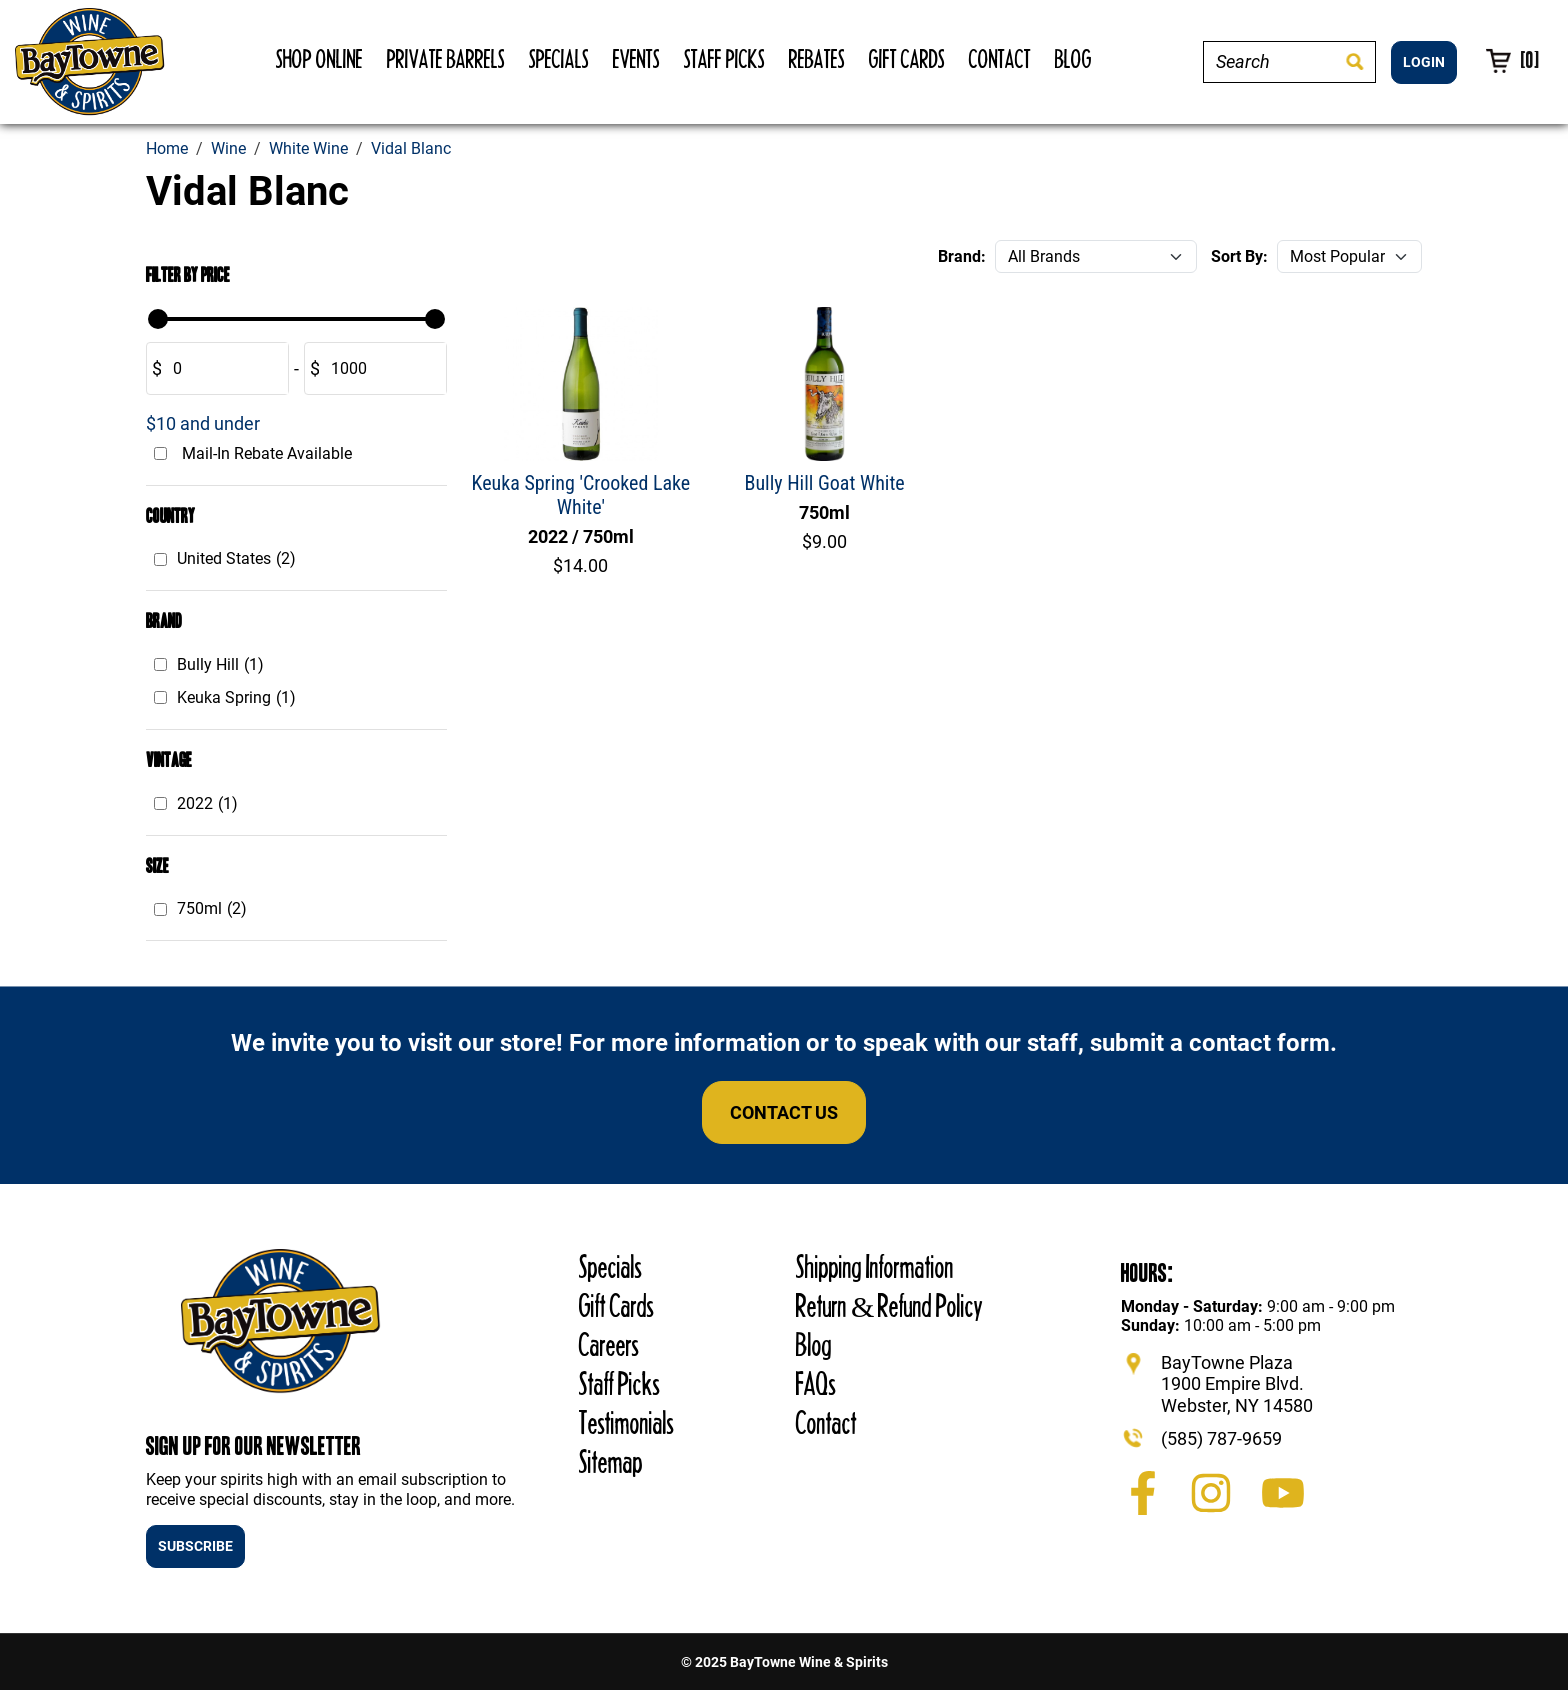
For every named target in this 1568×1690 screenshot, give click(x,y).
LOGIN (1424, 62)
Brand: (962, 256)
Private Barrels (446, 59)
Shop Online (319, 59)
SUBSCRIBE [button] (195, 1546)
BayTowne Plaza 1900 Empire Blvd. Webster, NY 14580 (1237, 1384)
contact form (1259, 1043)
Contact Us (784, 1112)
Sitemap (611, 1461)
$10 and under (203, 423)
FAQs (816, 1383)
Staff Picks (724, 59)
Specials (559, 59)
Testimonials (626, 1422)
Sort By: (1239, 256)
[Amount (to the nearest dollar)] (224, 368)
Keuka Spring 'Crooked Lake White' (581, 495)
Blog (1073, 59)
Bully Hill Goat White (825, 483)
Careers (609, 1344)
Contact (1000, 59)
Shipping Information (875, 1266)
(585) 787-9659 (1221, 1438)
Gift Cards (907, 59)
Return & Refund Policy (889, 1305)
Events (636, 59)
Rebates (817, 59)
